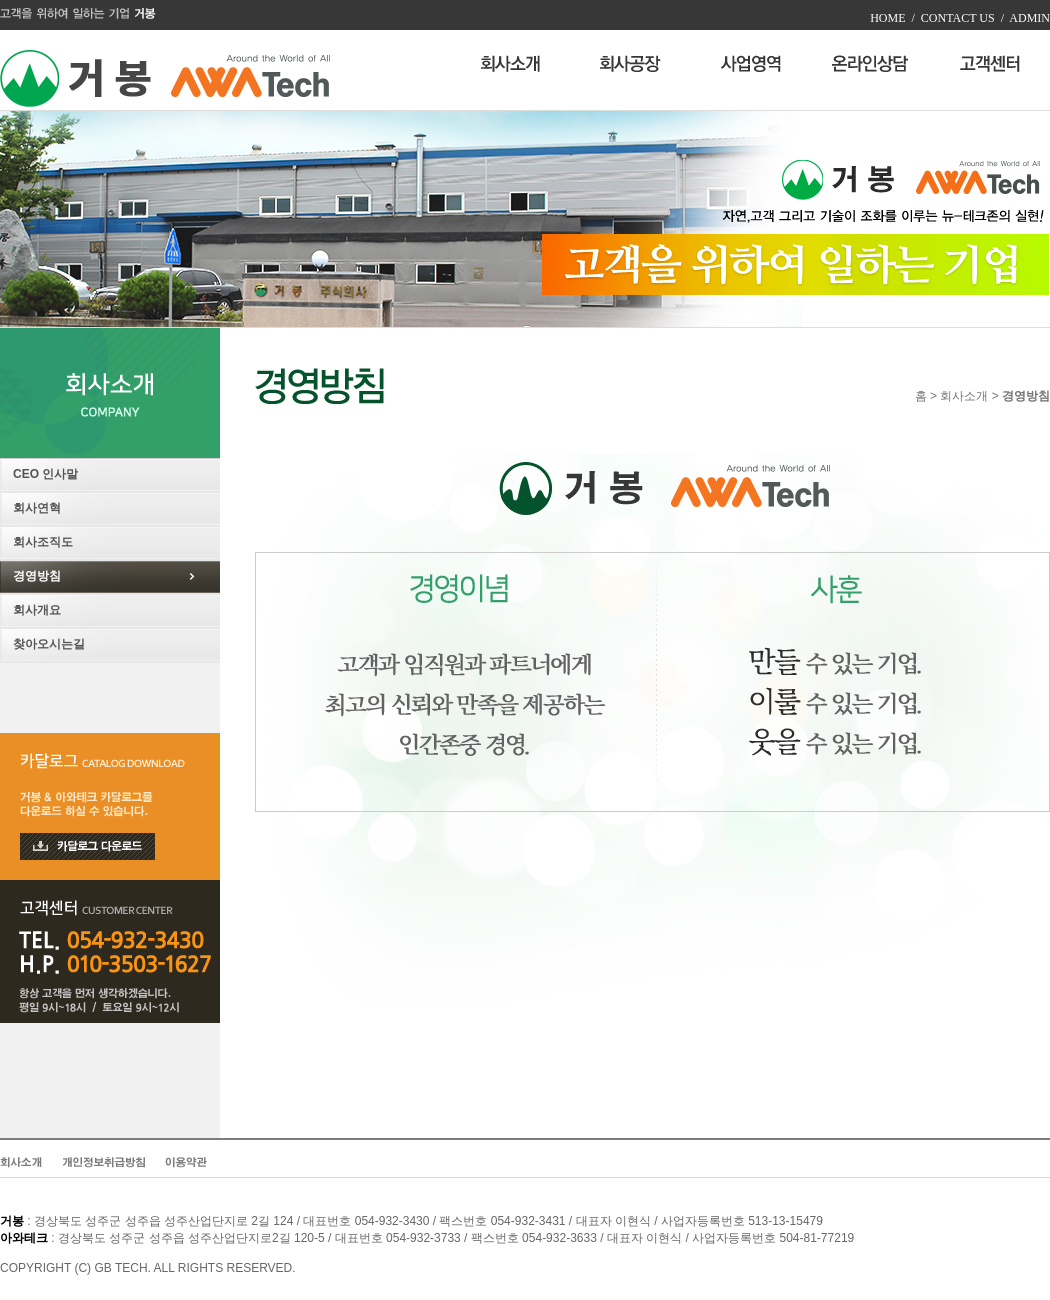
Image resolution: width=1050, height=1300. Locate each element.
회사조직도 (43, 542)
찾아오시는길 (49, 644)
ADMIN (1027, 18)
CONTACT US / (959, 18)
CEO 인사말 (45, 474)
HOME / (892, 18)
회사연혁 (37, 508)
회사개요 (37, 610)
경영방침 (37, 576)
